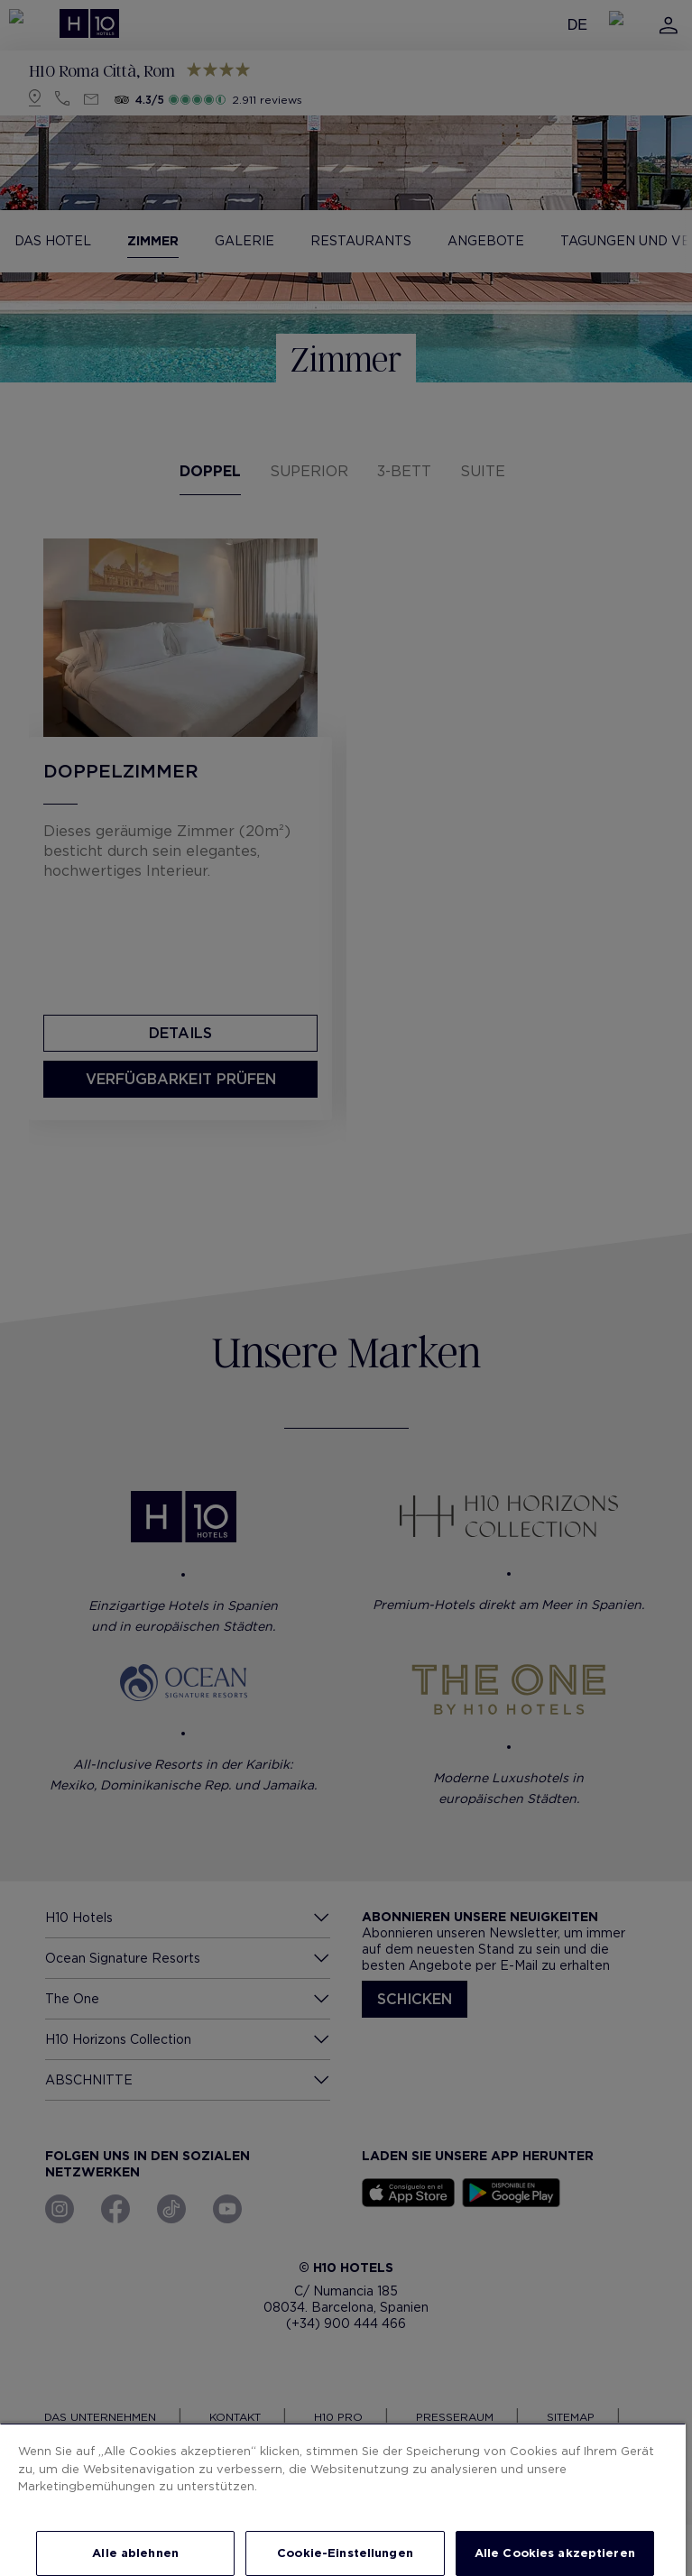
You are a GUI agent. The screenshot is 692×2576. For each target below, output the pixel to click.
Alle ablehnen (135, 2553)
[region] (343, 2499)
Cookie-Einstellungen (345, 2553)
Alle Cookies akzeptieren (555, 2553)
